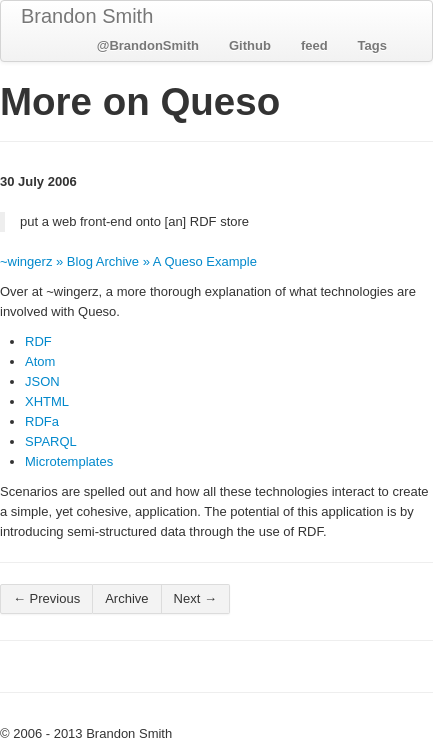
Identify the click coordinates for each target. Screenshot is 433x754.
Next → (195, 598)
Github (250, 45)
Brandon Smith (87, 16)
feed (314, 45)
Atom (40, 361)
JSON (42, 381)
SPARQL (51, 441)
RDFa (42, 421)
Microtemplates (69, 461)
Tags (372, 45)
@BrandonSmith (148, 45)
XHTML (47, 401)
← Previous (46, 598)
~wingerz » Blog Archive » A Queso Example (128, 261)
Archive (126, 598)
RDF (38, 341)
